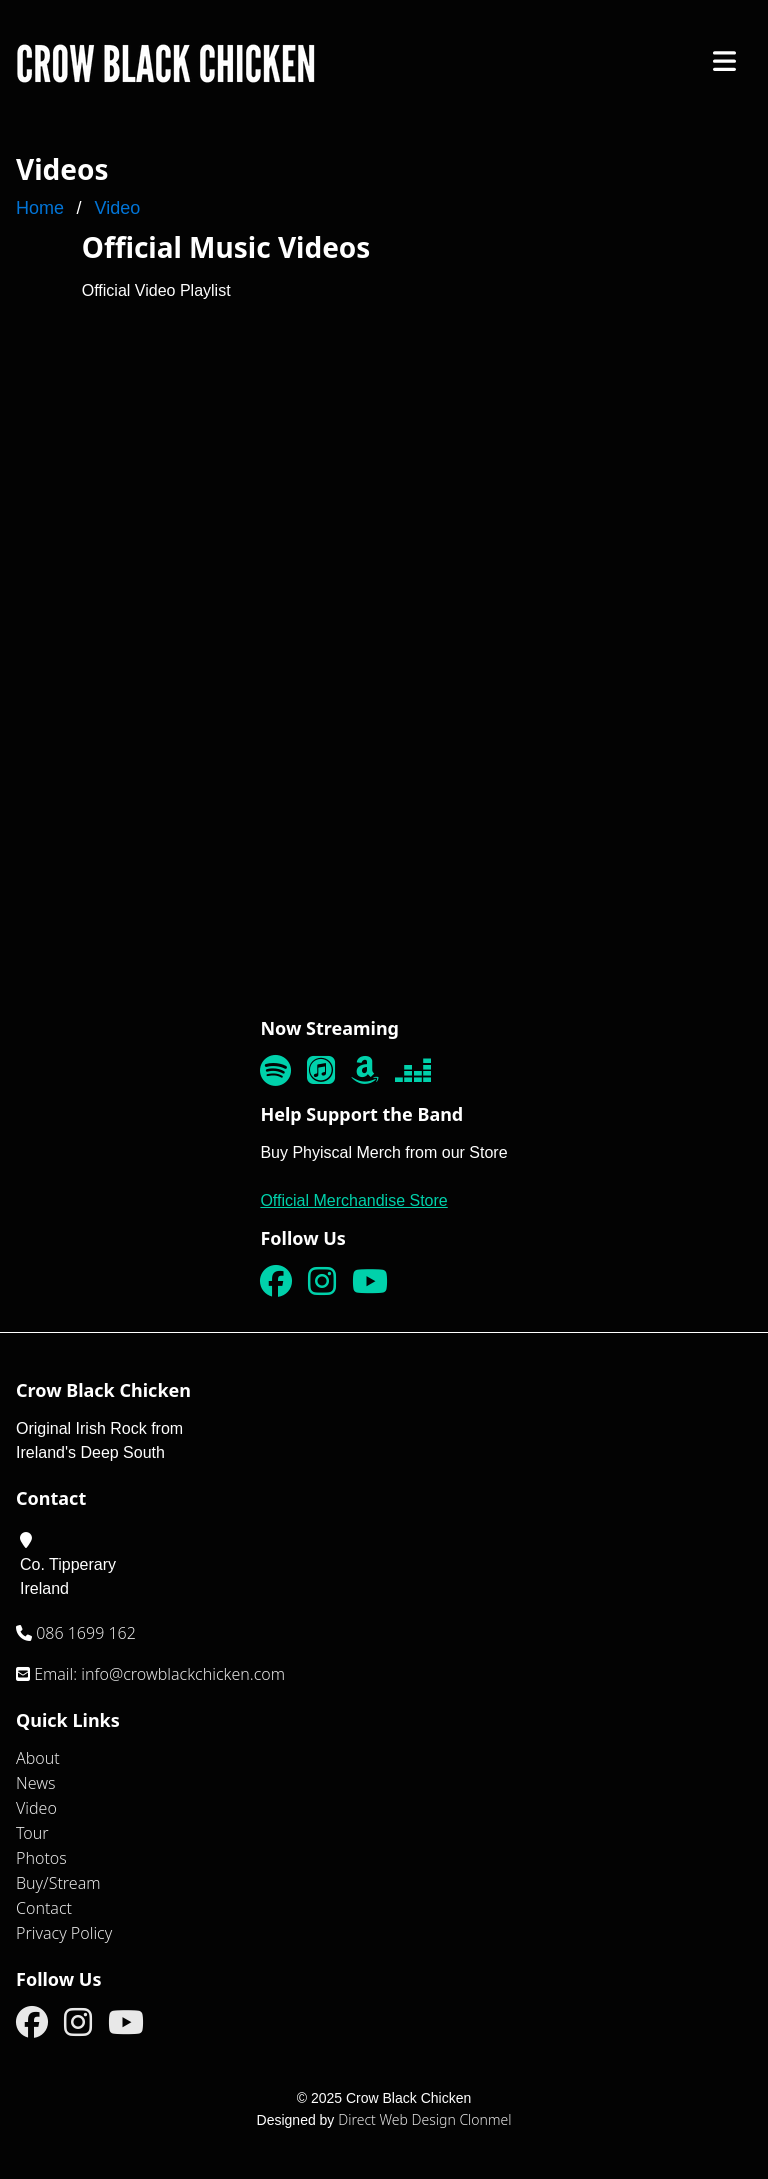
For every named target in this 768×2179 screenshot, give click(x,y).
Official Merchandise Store (353, 1200)
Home (40, 208)
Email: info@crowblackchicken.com (157, 1674)
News (35, 1783)
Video (117, 208)
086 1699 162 (84, 1633)
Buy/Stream (58, 1883)
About (38, 1758)
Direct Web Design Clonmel (424, 2119)
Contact (44, 1908)
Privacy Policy (64, 1933)
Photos (41, 1858)
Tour (32, 1833)
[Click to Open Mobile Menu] (724, 61)
